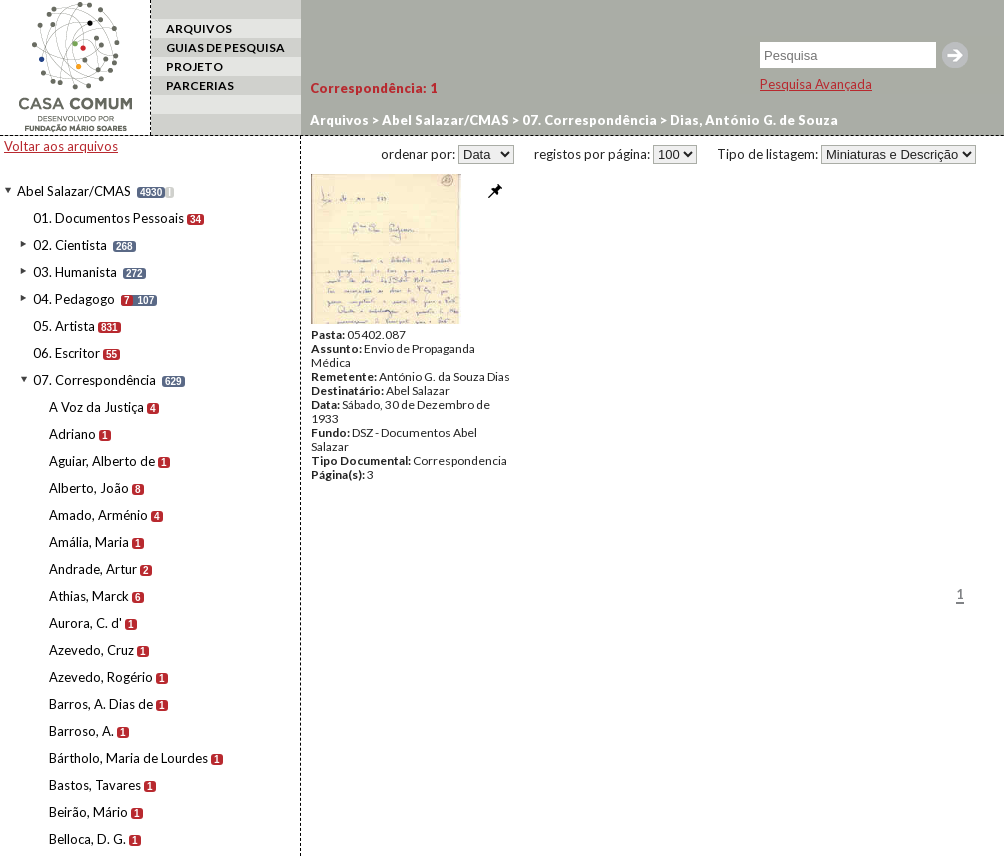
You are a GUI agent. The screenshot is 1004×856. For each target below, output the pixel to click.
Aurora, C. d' (85, 623)
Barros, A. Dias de (101, 704)
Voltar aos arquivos (61, 146)
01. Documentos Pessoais (108, 218)
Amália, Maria (89, 542)
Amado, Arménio (98, 515)
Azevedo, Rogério (101, 677)
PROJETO (194, 66)
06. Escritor (66, 353)
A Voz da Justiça (96, 407)
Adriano (72, 434)
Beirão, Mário (88, 812)
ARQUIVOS (199, 28)
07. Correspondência (94, 380)
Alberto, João (89, 488)
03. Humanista (75, 272)
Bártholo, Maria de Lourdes (128, 758)
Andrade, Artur (93, 569)
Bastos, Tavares (95, 785)
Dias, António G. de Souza (752, 120)
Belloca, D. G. (87, 839)
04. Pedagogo (74, 299)
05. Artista (64, 326)
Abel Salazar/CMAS (74, 191)
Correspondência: (374, 88)
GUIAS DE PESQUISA (225, 47)
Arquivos (339, 120)
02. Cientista (70, 245)
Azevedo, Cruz (91, 650)
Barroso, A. (81, 731)
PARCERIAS (200, 85)
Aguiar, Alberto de (102, 461)
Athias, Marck (89, 596)
